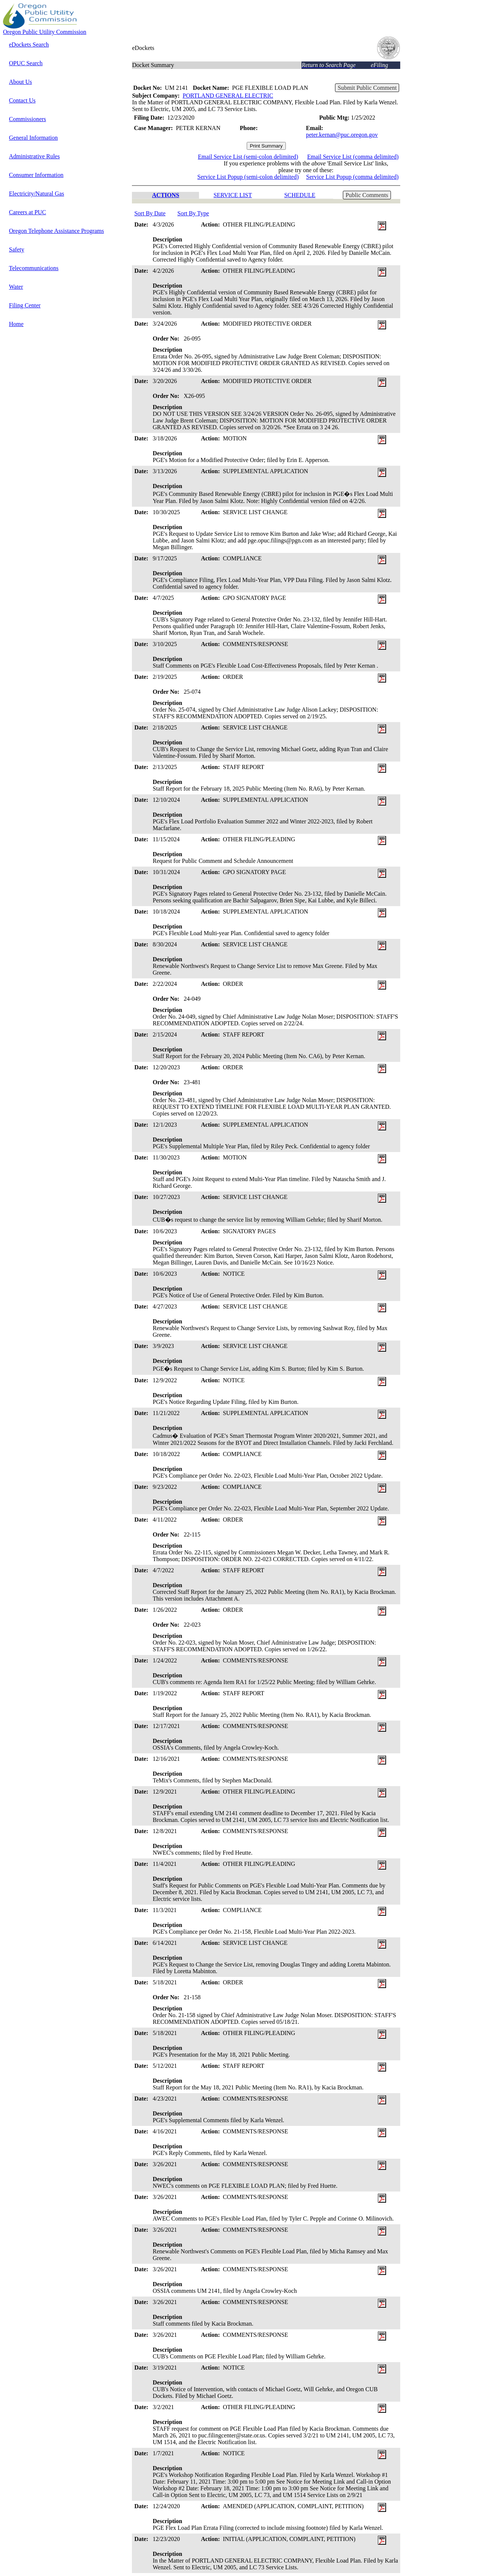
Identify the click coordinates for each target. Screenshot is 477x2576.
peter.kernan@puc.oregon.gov (342, 135)
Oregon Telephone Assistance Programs (56, 231)
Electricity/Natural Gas (36, 193)
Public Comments (366, 195)
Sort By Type (193, 213)
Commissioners (27, 119)
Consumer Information (36, 175)
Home (16, 324)
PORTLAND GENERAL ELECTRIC (228, 95)
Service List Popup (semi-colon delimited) (248, 177)
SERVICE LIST (233, 195)
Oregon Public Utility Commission (44, 32)
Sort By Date (149, 213)
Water (16, 287)
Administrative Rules (34, 156)
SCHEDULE (300, 195)
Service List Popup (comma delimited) (352, 177)
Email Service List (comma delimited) (352, 157)
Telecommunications (34, 268)
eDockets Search (29, 44)
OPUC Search (25, 63)
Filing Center (25, 305)
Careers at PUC (27, 212)
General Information (33, 138)
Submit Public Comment (367, 88)
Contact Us (22, 100)
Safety (16, 249)
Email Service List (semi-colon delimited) (248, 157)
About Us (20, 82)
